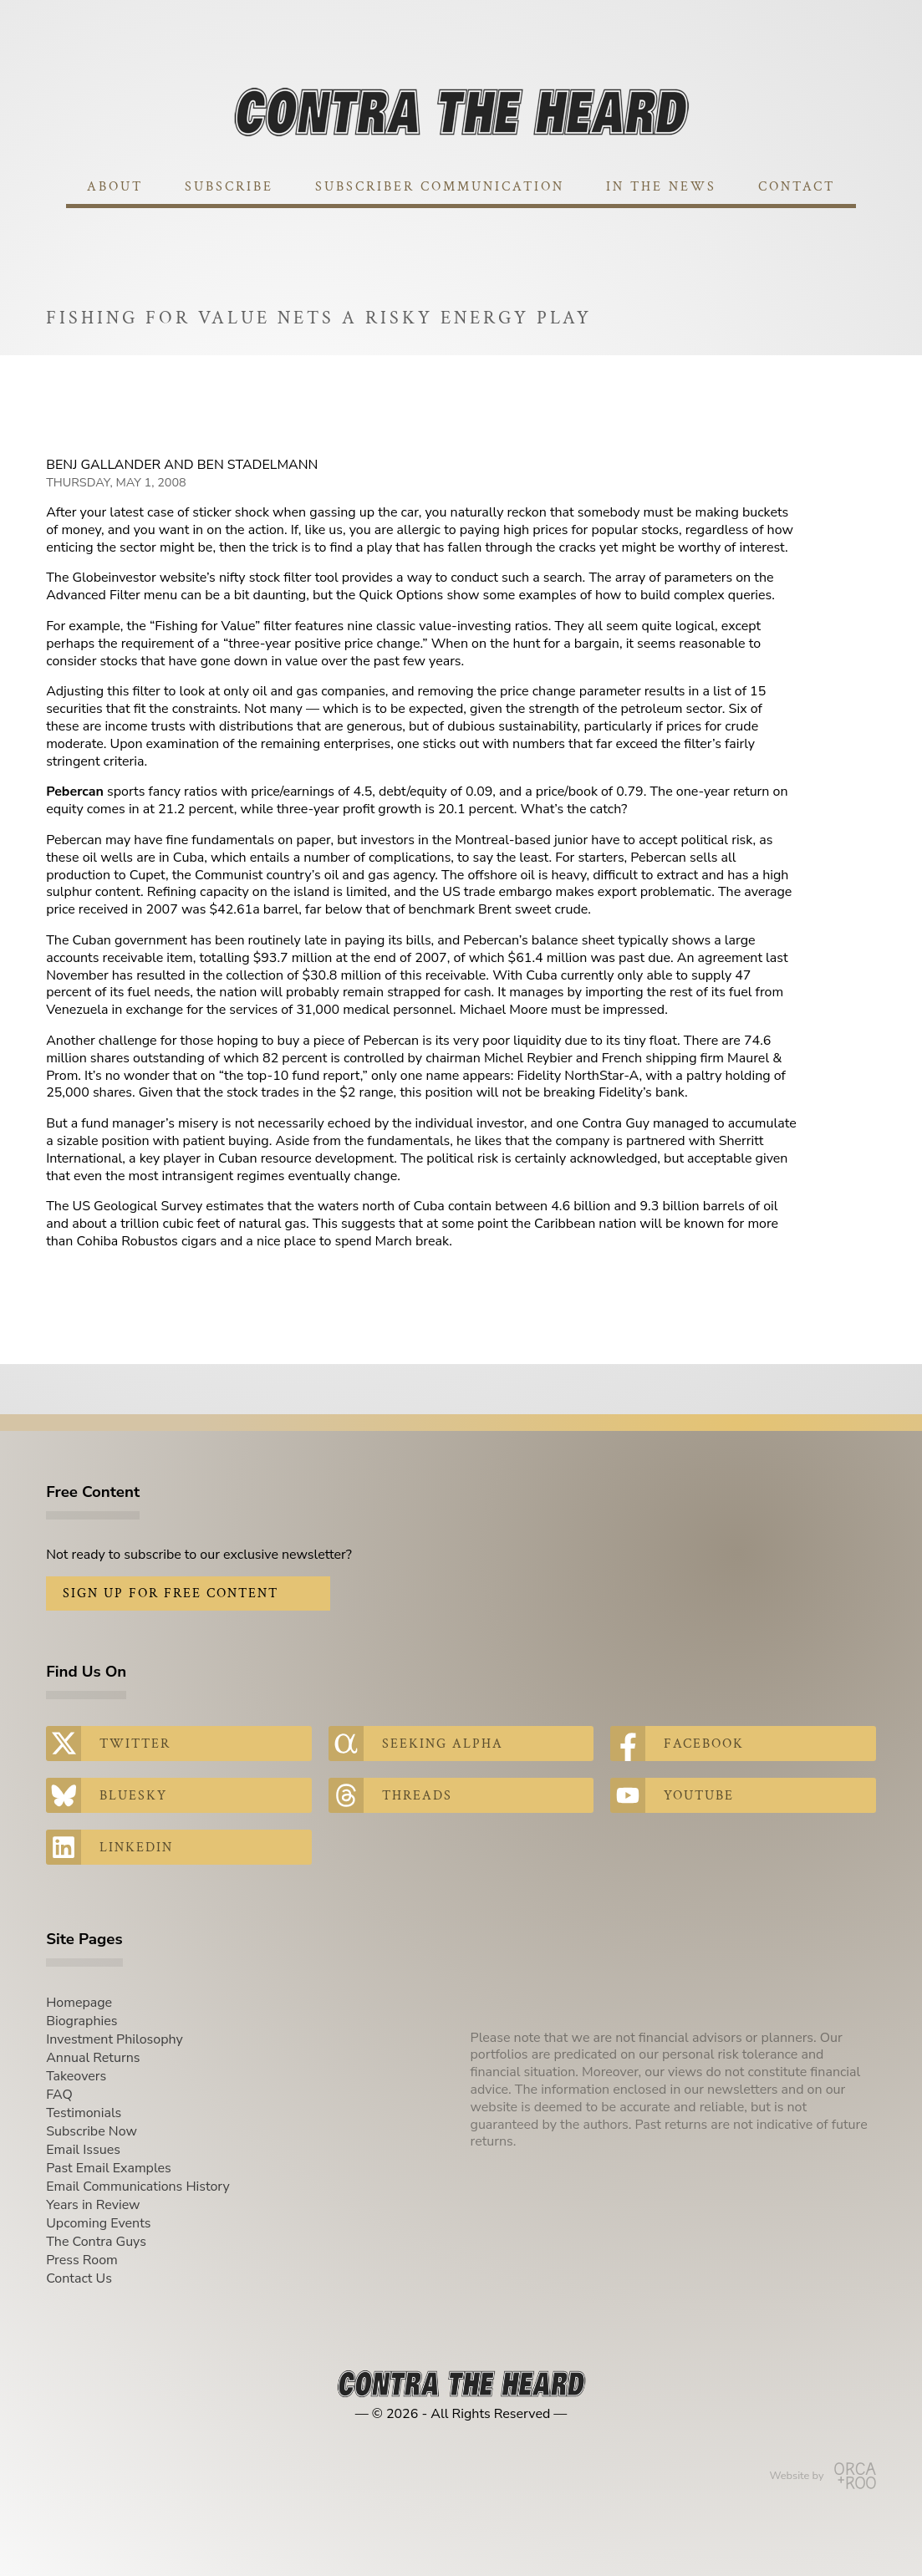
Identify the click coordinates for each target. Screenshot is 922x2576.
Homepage (79, 2002)
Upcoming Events (98, 2223)
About (115, 187)
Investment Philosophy (114, 2039)
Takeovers (76, 2076)
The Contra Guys (96, 2241)
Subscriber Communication (439, 187)
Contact (796, 187)
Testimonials (83, 2113)
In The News (661, 187)
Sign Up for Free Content (170, 1593)
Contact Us (79, 2278)
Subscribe (229, 187)
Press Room (82, 2260)
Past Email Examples (108, 2168)
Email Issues (83, 2150)
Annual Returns (93, 2058)
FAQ (59, 2094)
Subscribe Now (91, 2131)
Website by (822, 2475)
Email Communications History (138, 2186)
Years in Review (93, 2205)
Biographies (81, 2021)
